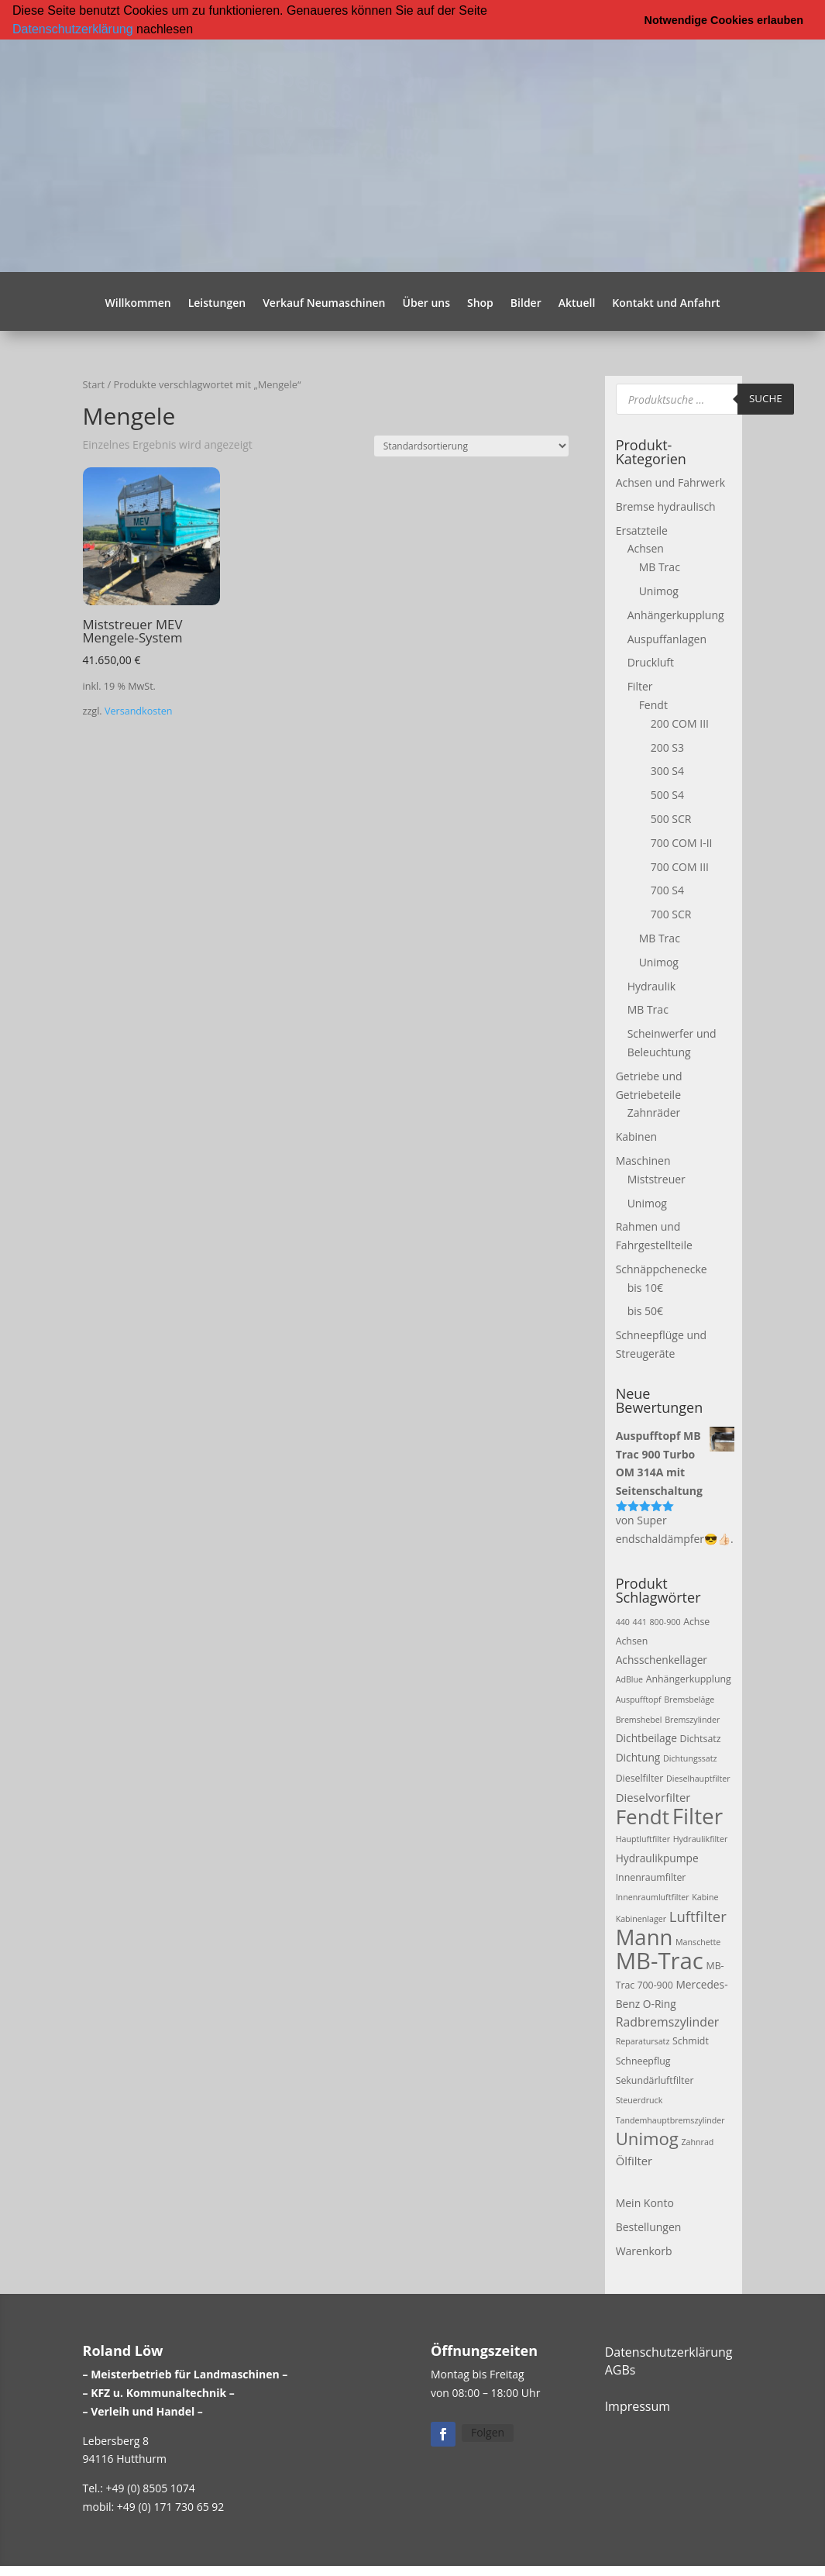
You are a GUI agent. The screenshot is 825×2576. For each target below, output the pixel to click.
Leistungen (217, 303)
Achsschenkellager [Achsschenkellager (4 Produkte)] (661, 1659)
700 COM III (680, 866)
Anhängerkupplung (675, 614)
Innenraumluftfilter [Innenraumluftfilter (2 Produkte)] (652, 1896)
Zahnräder (654, 1112)
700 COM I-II (682, 842)
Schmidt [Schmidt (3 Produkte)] (690, 2040)
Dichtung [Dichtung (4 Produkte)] (638, 1757)
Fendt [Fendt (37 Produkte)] (642, 1816)
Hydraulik (651, 985)
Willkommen (138, 303)
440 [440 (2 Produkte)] (623, 1621)
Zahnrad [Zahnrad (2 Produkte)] (698, 2142)
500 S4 (667, 794)
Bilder (525, 303)
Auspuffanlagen (666, 638)
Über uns (426, 303)
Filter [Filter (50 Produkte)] (698, 1815)
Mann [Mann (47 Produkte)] (644, 1937)
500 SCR (671, 818)
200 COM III (680, 722)
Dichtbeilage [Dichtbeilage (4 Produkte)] (646, 1738)
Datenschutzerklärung (72, 29)
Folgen (487, 2432)
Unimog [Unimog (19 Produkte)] (647, 2138)
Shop (480, 303)
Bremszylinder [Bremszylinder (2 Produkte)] (692, 1718)
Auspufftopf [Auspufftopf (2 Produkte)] (639, 1698)
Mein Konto (645, 2202)
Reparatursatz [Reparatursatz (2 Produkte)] (643, 2041)
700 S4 (667, 890)
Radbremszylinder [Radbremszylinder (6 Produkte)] (668, 2021)
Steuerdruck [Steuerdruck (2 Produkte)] (639, 2099)
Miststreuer (656, 1178)
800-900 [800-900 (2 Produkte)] (664, 1621)
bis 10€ (645, 1286)
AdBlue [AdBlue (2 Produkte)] (629, 1679)
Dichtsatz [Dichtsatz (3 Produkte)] (700, 1738)
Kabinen (636, 1136)
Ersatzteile (642, 529)
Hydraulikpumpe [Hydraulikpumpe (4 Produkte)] (657, 1858)
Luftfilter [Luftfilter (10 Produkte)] (698, 1915)
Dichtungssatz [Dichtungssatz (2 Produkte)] (690, 1758)
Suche (765, 398)
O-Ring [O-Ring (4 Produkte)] (659, 2003)
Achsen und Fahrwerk (670, 481)
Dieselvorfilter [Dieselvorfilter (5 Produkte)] (653, 1796)
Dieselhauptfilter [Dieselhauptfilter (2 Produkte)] (698, 1778)
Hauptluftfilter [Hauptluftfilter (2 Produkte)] (643, 1839)
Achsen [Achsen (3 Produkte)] (632, 1641)
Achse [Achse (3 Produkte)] (696, 1620)
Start (94, 384)
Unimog (659, 590)
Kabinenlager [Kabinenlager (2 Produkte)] (641, 1918)
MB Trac (659, 567)
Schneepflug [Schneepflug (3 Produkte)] (643, 2061)
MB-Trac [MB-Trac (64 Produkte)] (659, 1960)
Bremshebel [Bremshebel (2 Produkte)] (639, 1718)
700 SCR (671, 914)
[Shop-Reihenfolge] (471, 445)
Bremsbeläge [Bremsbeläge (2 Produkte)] (689, 1698)
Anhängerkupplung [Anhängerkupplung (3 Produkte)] (688, 1679)
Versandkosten (139, 711)
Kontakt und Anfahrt (666, 303)
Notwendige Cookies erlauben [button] (724, 20)
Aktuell (577, 303)
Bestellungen (649, 2226)
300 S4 (667, 770)
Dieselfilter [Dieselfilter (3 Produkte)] (640, 1778)
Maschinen (643, 1159)
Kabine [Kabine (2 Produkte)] (705, 1896)
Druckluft (650, 662)
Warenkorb (644, 2250)
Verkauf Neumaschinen (324, 303)
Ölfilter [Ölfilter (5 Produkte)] (634, 2160)
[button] (198, 30)
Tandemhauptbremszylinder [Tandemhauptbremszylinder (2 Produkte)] (670, 2119)
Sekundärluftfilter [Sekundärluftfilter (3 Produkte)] (655, 2079)
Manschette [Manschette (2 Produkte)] (697, 1942)
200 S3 (667, 746)
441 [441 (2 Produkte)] (640, 1621)
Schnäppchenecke (661, 1268)
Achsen (645, 548)
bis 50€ (645, 1310)
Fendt (653, 704)
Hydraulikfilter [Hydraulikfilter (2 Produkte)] (700, 1839)
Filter (640, 686)
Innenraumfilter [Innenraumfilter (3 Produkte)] (651, 1876)
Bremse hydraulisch (666, 505)
